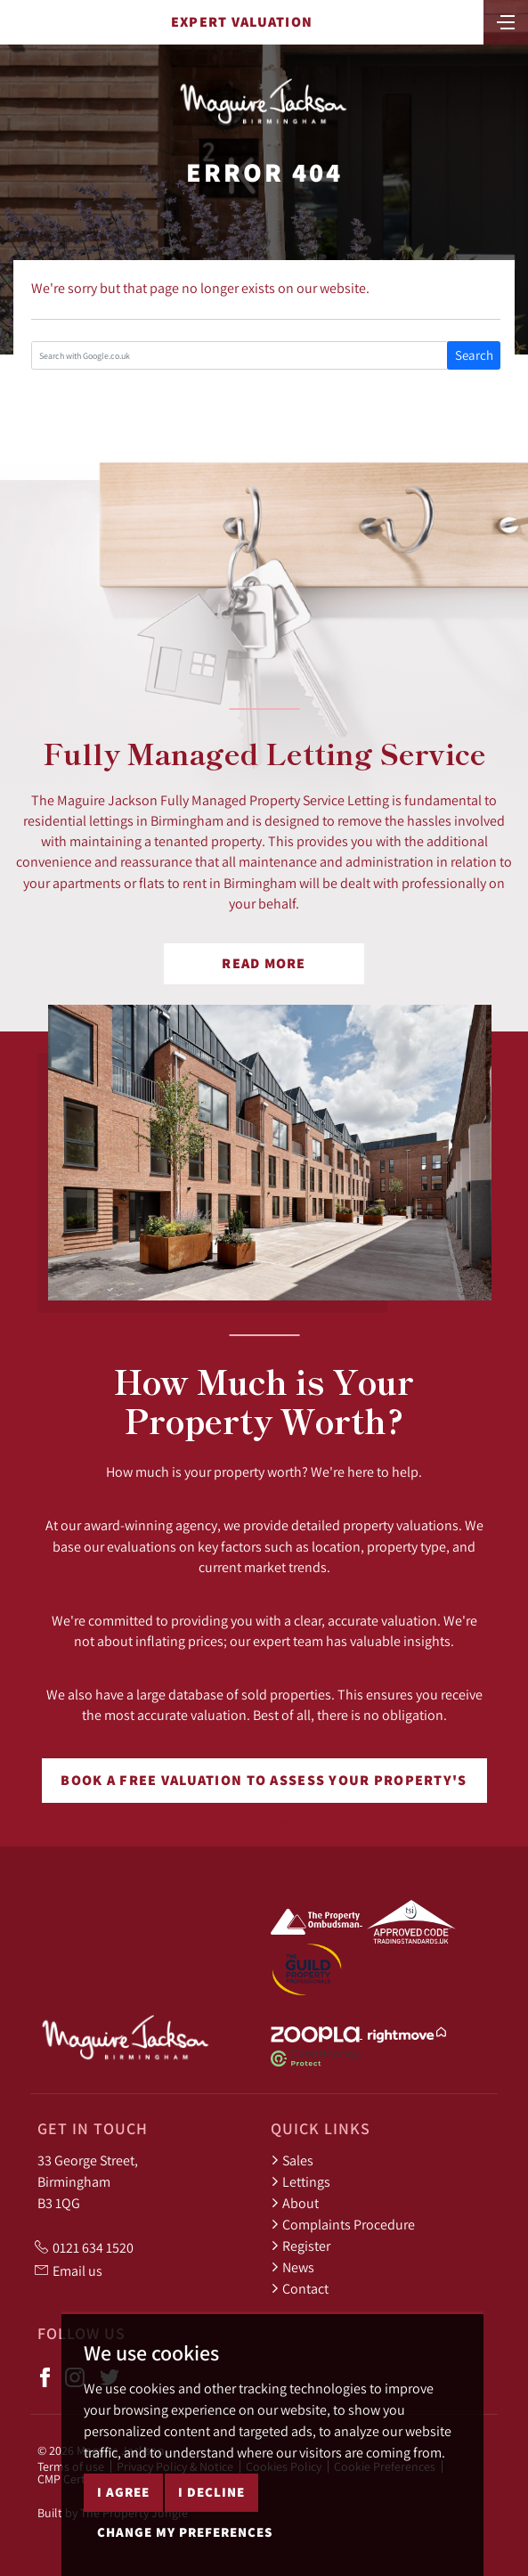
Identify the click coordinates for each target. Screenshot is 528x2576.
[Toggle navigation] (506, 20)
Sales (292, 2160)
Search (474, 354)
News (292, 2267)
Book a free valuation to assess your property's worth (264, 1787)
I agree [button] (123, 2491)
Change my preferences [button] (184, 2531)
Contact (300, 2288)
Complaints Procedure (343, 2224)
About (295, 2203)
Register (300, 2245)
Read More (264, 963)
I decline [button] (211, 2491)
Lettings (300, 2181)
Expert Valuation (242, 21)
